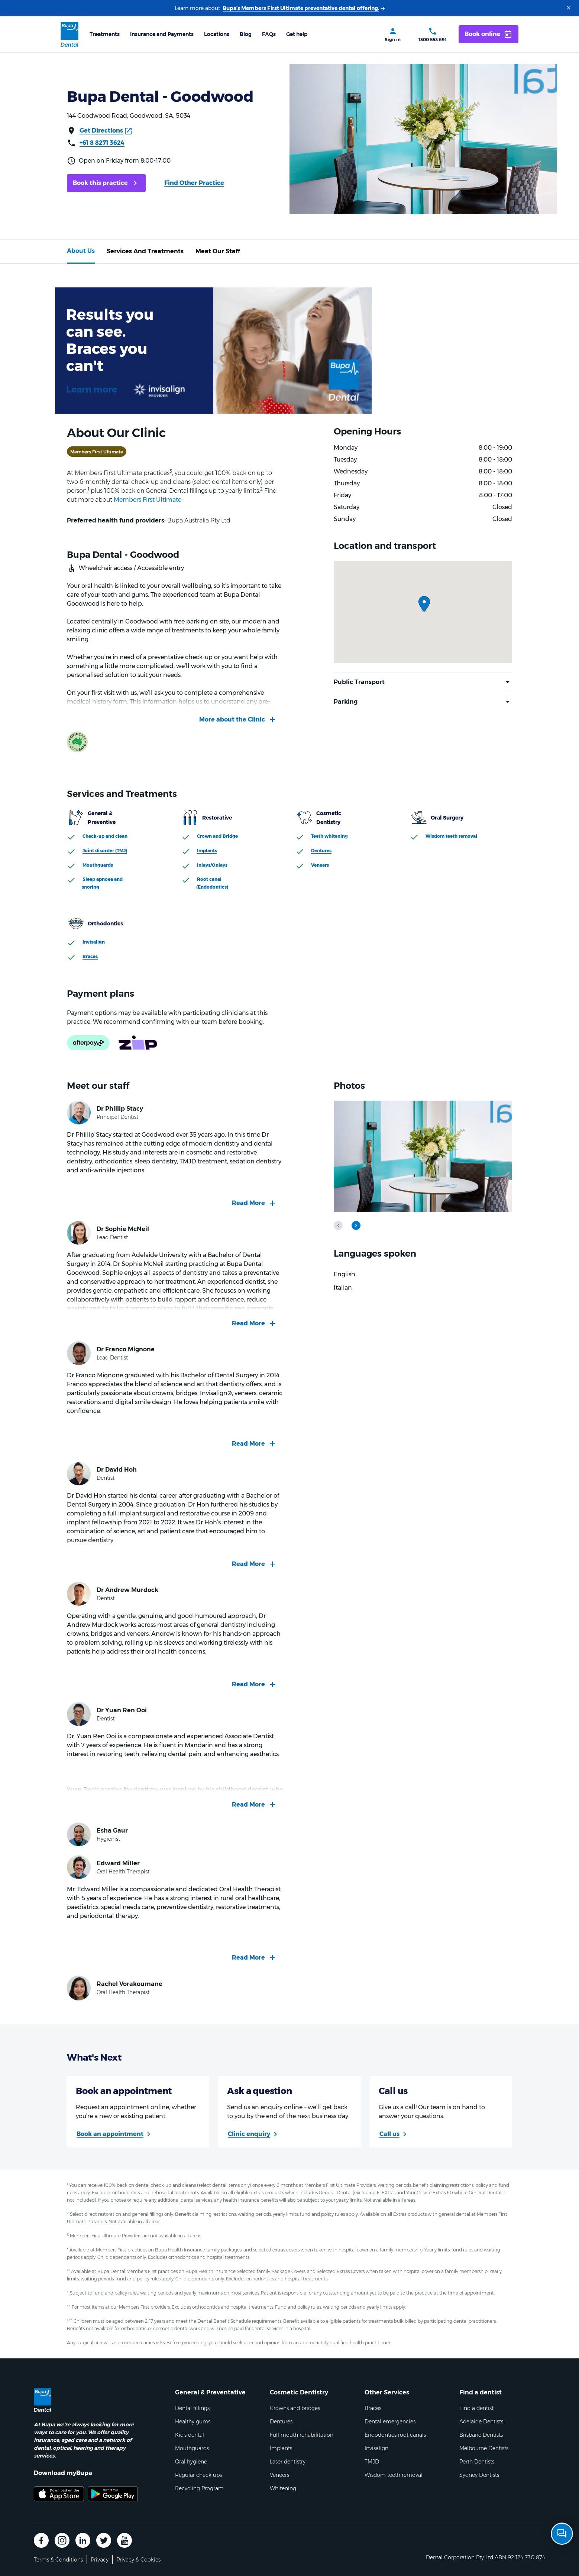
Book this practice (100, 182)
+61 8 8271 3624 (102, 142)
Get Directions (101, 130)
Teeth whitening (329, 836)
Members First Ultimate (147, 499)
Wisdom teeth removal (451, 836)
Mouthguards (98, 865)
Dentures (321, 850)
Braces (90, 956)
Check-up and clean (105, 836)
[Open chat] (562, 2534)
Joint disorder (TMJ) (105, 850)
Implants (207, 850)
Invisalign (94, 942)
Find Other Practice (194, 182)
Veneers (320, 865)
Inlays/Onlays (212, 865)
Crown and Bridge (217, 836)
